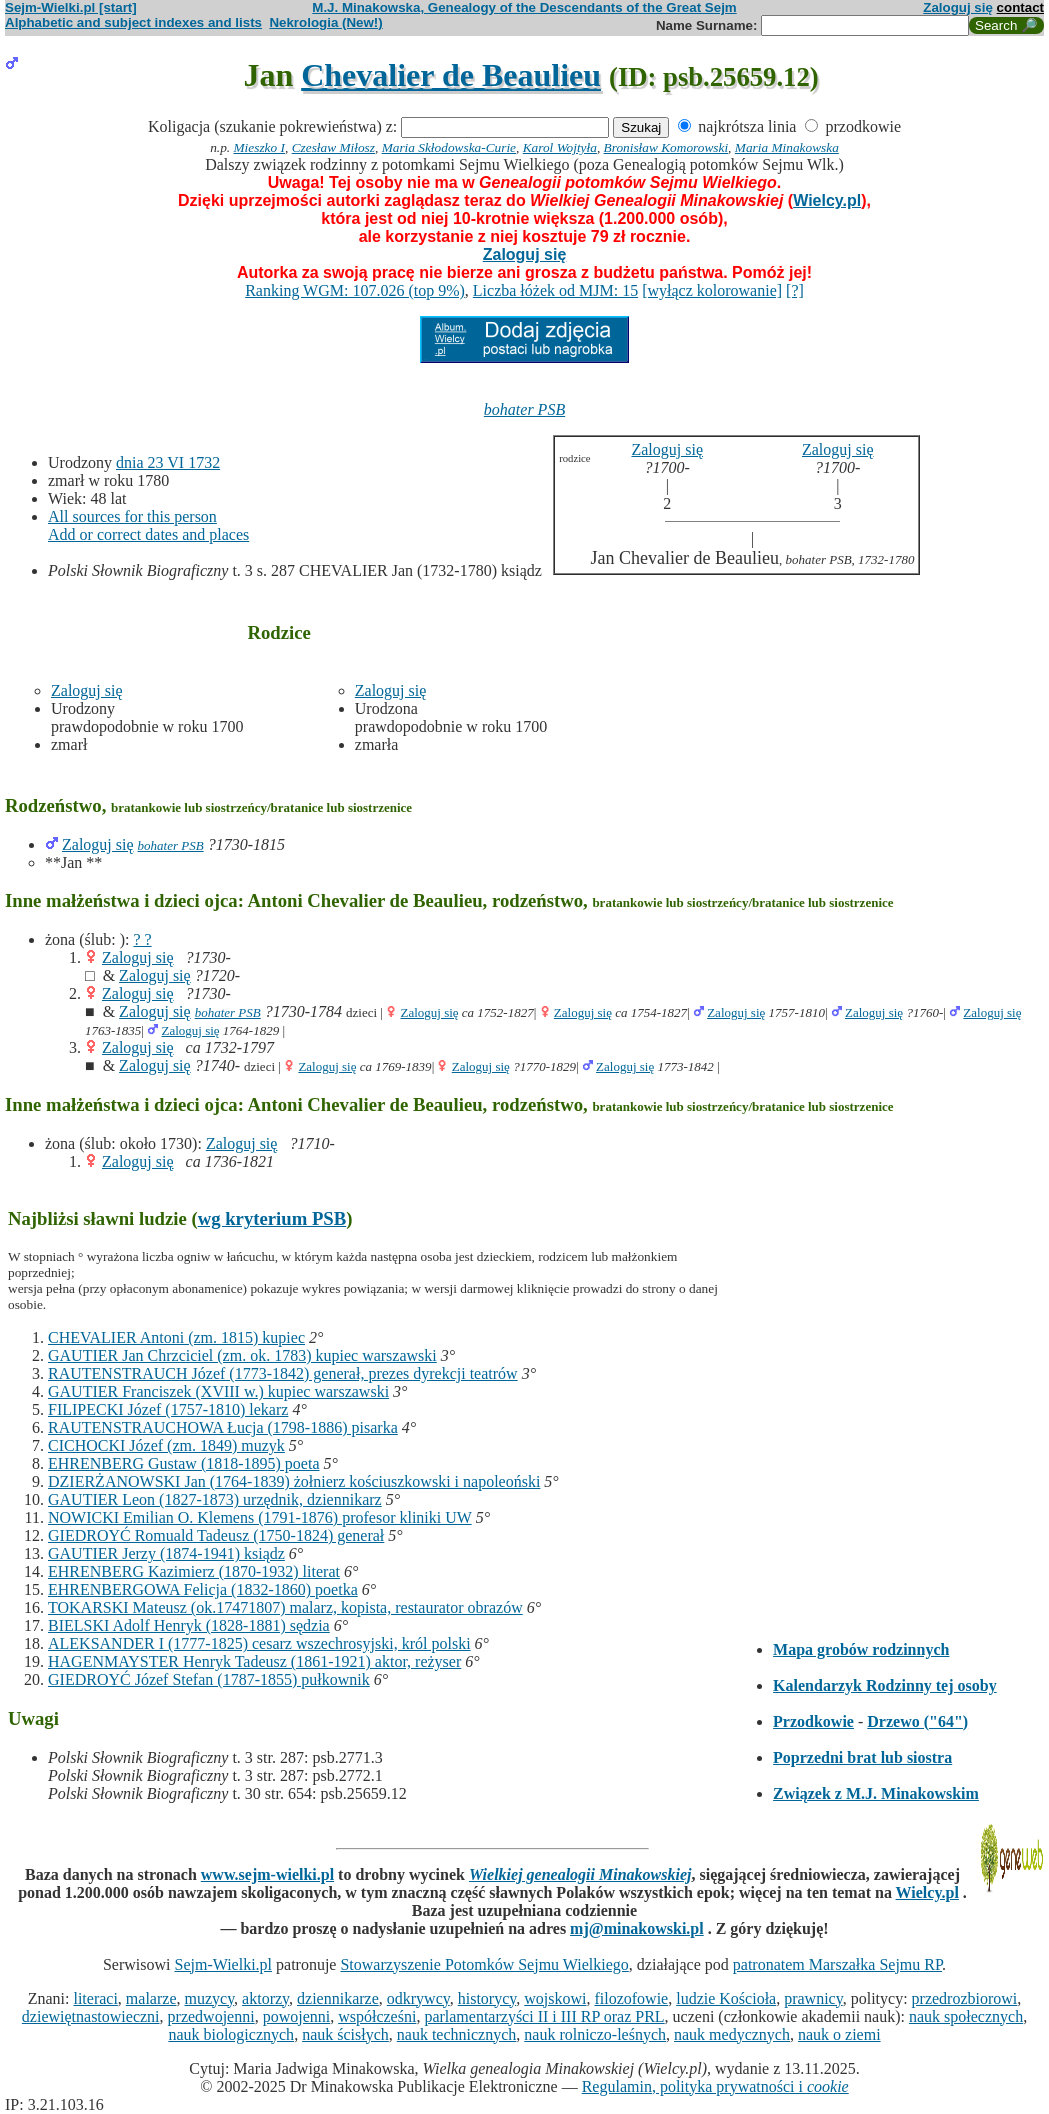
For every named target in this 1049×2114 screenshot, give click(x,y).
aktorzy (265, 1998)
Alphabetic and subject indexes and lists (133, 22)
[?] (795, 290)
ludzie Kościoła (726, 1998)
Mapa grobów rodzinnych (861, 1649)
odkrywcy (418, 1998)
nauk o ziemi (839, 2034)
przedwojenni (211, 2016)
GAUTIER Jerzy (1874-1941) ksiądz (166, 1553)
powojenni (297, 2016)
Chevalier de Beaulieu (451, 75)
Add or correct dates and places (148, 534)
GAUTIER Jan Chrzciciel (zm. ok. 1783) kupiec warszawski (242, 1355)
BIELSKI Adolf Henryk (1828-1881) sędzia (189, 1625)
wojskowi (555, 1998)
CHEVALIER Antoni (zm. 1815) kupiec (176, 1337)
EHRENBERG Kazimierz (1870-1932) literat (194, 1571)
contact (1020, 7)
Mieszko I (259, 147)
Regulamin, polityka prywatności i (715, 2086)
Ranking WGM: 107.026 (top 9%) (355, 290)
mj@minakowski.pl (637, 1928)
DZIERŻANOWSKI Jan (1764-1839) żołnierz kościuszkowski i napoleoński (294, 1481)
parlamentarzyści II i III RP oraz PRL (544, 2016)
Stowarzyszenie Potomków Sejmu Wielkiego (484, 1964)
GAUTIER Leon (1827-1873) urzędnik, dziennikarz (215, 1499)
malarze (151, 1998)
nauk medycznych (732, 2034)
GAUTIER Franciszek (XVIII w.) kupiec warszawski (218, 1391)
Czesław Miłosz (333, 147)
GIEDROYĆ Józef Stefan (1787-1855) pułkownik (209, 1679)
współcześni (377, 2016)
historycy (487, 1998)
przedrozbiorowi (965, 1998)
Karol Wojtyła (560, 147)
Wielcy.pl (827, 200)
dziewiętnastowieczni (91, 2016)
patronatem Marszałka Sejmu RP (837, 1964)
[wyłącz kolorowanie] (712, 290)
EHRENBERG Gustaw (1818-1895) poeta (184, 1463)
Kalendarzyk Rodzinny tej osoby (885, 1685)
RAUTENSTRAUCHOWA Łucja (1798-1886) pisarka (223, 1427)
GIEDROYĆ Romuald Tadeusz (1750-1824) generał (216, 1535)
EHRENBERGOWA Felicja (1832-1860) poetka (203, 1589)
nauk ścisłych (345, 2034)
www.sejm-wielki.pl (267, 1874)
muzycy (209, 1998)
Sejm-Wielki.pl (223, 1964)
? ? (142, 939)
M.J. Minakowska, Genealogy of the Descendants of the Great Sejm (524, 7)
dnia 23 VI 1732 (168, 462)
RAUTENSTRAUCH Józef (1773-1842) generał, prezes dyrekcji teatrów (283, 1373)
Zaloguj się (958, 7)
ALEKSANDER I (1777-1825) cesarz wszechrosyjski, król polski (259, 1643)
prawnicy (813, 1998)
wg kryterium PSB (272, 1218)
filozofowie (631, 1998)
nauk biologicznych (231, 2034)
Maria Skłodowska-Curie (449, 147)
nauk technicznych (457, 2034)
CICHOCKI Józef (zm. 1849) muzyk (166, 1445)
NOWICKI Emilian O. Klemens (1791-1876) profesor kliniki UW (260, 1517)
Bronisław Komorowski (666, 147)
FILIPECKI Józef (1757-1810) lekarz (168, 1409)
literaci (95, 1998)
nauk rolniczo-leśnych (595, 2034)
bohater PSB (524, 409)
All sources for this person (132, 516)
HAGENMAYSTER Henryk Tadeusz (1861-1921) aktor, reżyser (254, 1661)
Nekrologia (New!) (325, 22)
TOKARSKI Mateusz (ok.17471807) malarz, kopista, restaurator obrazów (285, 1607)
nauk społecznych (966, 2016)
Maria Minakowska (787, 147)
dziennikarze (338, 1998)
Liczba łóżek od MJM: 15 (555, 290)
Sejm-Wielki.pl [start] (71, 7)
